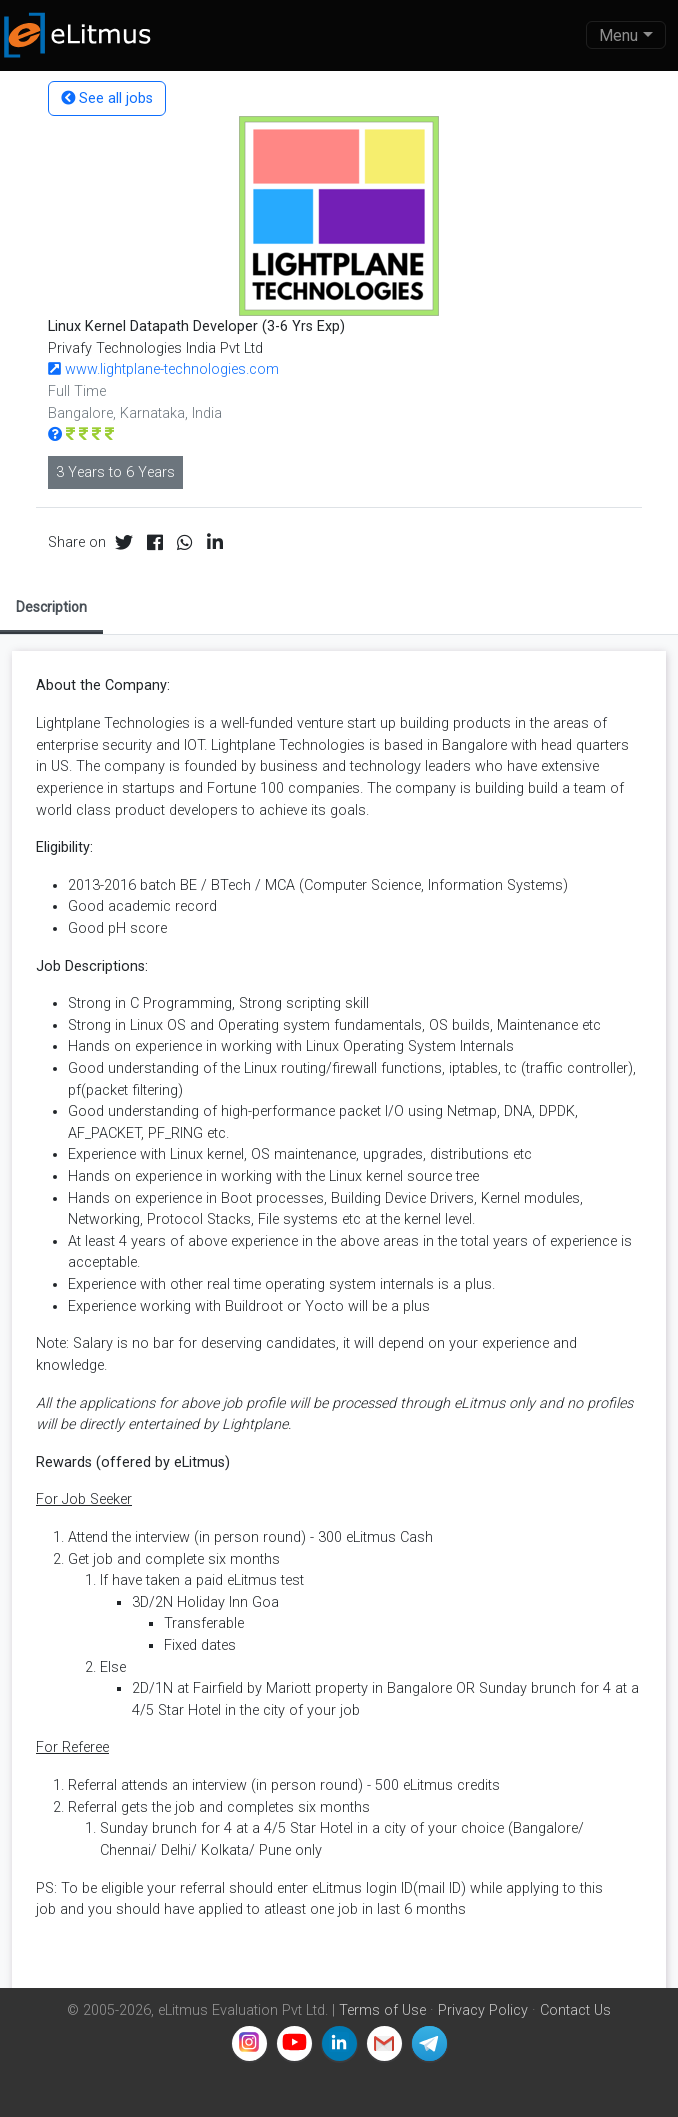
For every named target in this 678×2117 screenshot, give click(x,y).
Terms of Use (382, 2010)
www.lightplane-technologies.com (163, 369)
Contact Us (575, 2010)
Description (51, 607)
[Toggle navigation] (626, 35)
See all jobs (107, 98)
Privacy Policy (483, 2010)
